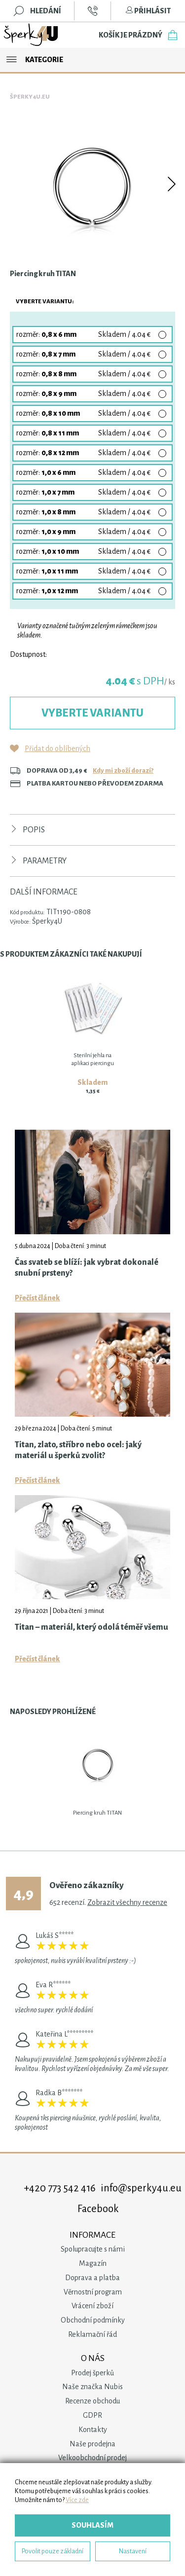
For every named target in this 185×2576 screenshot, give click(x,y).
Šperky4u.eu (30, 97)
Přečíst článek (37, 1298)
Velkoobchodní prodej (92, 2458)
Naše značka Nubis (92, 2387)
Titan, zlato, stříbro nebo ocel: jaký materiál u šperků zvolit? (78, 1450)
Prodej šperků (92, 2373)
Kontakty (92, 2429)
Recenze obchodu (92, 2401)
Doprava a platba (92, 2278)
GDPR (92, 2415)
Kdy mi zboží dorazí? (123, 770)
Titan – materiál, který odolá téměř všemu (91, 1627)
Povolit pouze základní (52, 2551)
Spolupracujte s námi (93, 2249)
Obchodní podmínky (93, 2320)
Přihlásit (148, 11)
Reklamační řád (92, 2334)
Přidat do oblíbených (57, 748)
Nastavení (133, 2551)
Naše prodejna (92, 2444)
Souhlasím (92, 2525)
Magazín (93, 2263)
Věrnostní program (93, 2292)
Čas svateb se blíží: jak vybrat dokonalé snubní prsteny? (86, 1268)
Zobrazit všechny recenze (127, 1902)
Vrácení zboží (92, 2306)
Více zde (77, 2500)
